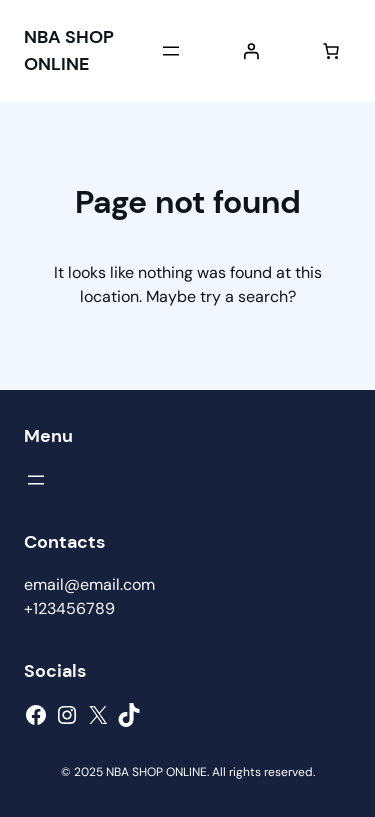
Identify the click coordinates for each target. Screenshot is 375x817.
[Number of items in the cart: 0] (331, 51)
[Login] (251, 51)
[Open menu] (171, 51)
